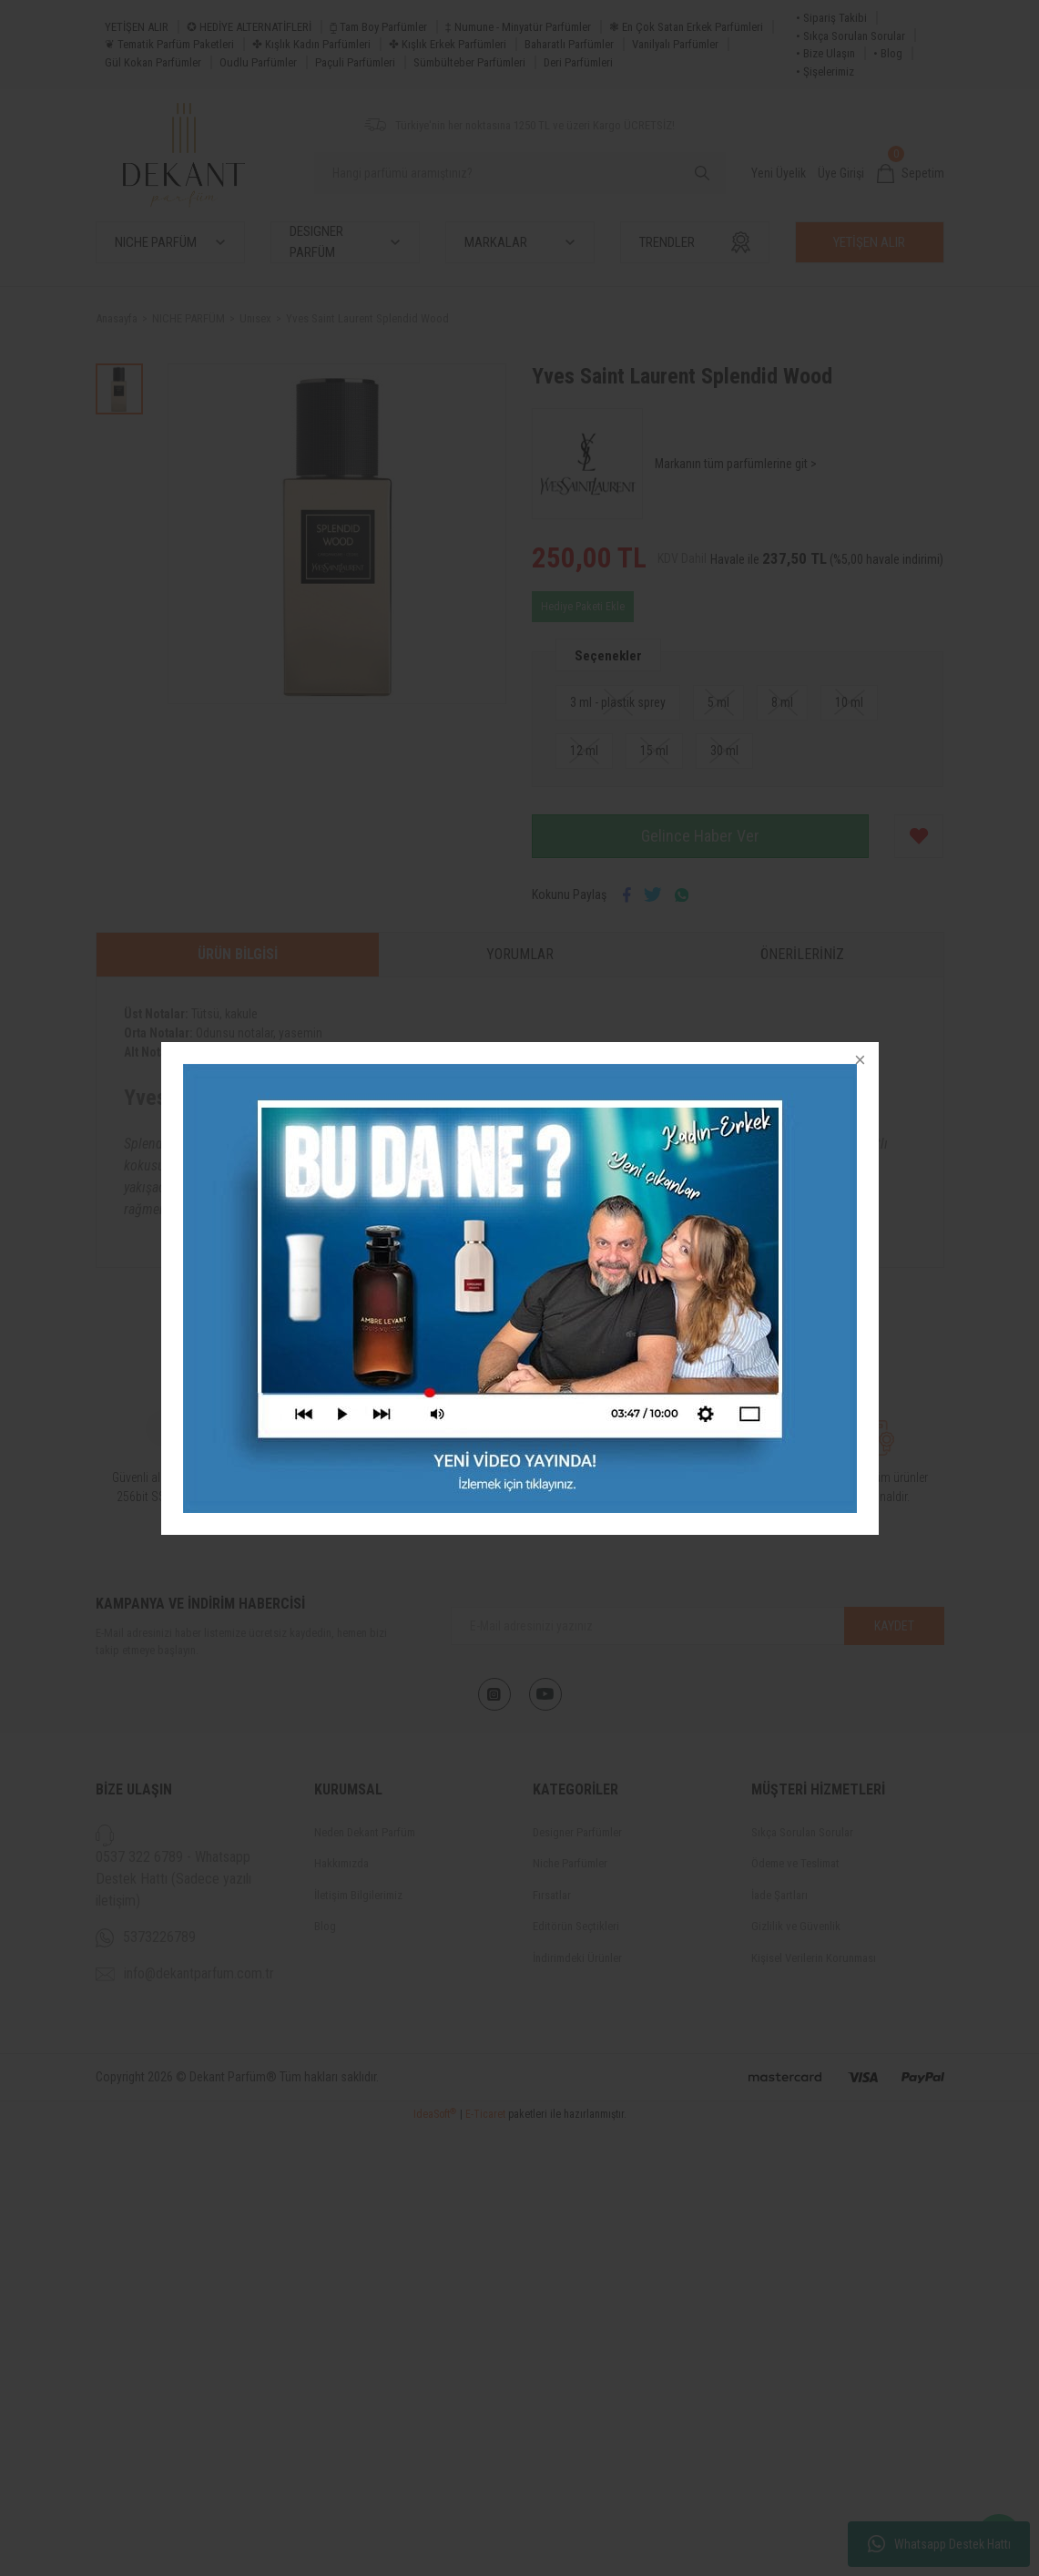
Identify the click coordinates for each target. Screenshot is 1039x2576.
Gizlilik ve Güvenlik (795, 1926)
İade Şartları (779, 1895)
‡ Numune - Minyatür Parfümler (518, 27)
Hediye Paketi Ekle (583, 606)
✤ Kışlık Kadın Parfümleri (311, 44)
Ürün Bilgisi (238, 954)
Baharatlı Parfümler (569, 44)
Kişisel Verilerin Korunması (813, 1958)
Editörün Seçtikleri (576, 1926)
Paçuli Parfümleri (355, 62)
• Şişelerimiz (825, 71)
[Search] (520, 173)
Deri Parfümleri (578, 62)
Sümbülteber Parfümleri (469, 62)
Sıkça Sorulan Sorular (802, 1832)
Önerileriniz (802, 954)
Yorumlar (520, 954)
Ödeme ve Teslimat (795, 1863)
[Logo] (184, 155)
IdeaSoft (434, 2563)
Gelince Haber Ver (700, 835)
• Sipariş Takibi (831, 18)
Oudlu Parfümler (258, 62)
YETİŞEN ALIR (136, 27)
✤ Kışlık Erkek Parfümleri (447, 44)
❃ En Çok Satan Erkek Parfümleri (686, 27)
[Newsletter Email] (697, 1626)
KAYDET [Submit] (894, 1626)
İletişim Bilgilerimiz (358, 1895)
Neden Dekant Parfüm (364, 1832)
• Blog (887, 53)
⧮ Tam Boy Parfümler (378, 27)
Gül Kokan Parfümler (153, 62)
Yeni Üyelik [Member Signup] (778, 173)
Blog (325, 1926)
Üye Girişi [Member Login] (841, 173)
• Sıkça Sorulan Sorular (850, 36)
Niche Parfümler (570, 1863)
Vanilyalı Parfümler (675, 44)
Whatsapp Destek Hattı (939, 2544)
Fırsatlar (552, 1895)
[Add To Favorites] (918, 836)
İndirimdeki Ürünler (577, 1958)
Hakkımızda (341, 1863)
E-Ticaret (485, 2563)
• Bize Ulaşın (825, 53)
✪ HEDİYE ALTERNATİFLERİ (249, 27)
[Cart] (910, 174)
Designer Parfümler (577, 1832)
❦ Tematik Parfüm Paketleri (169, 44)
